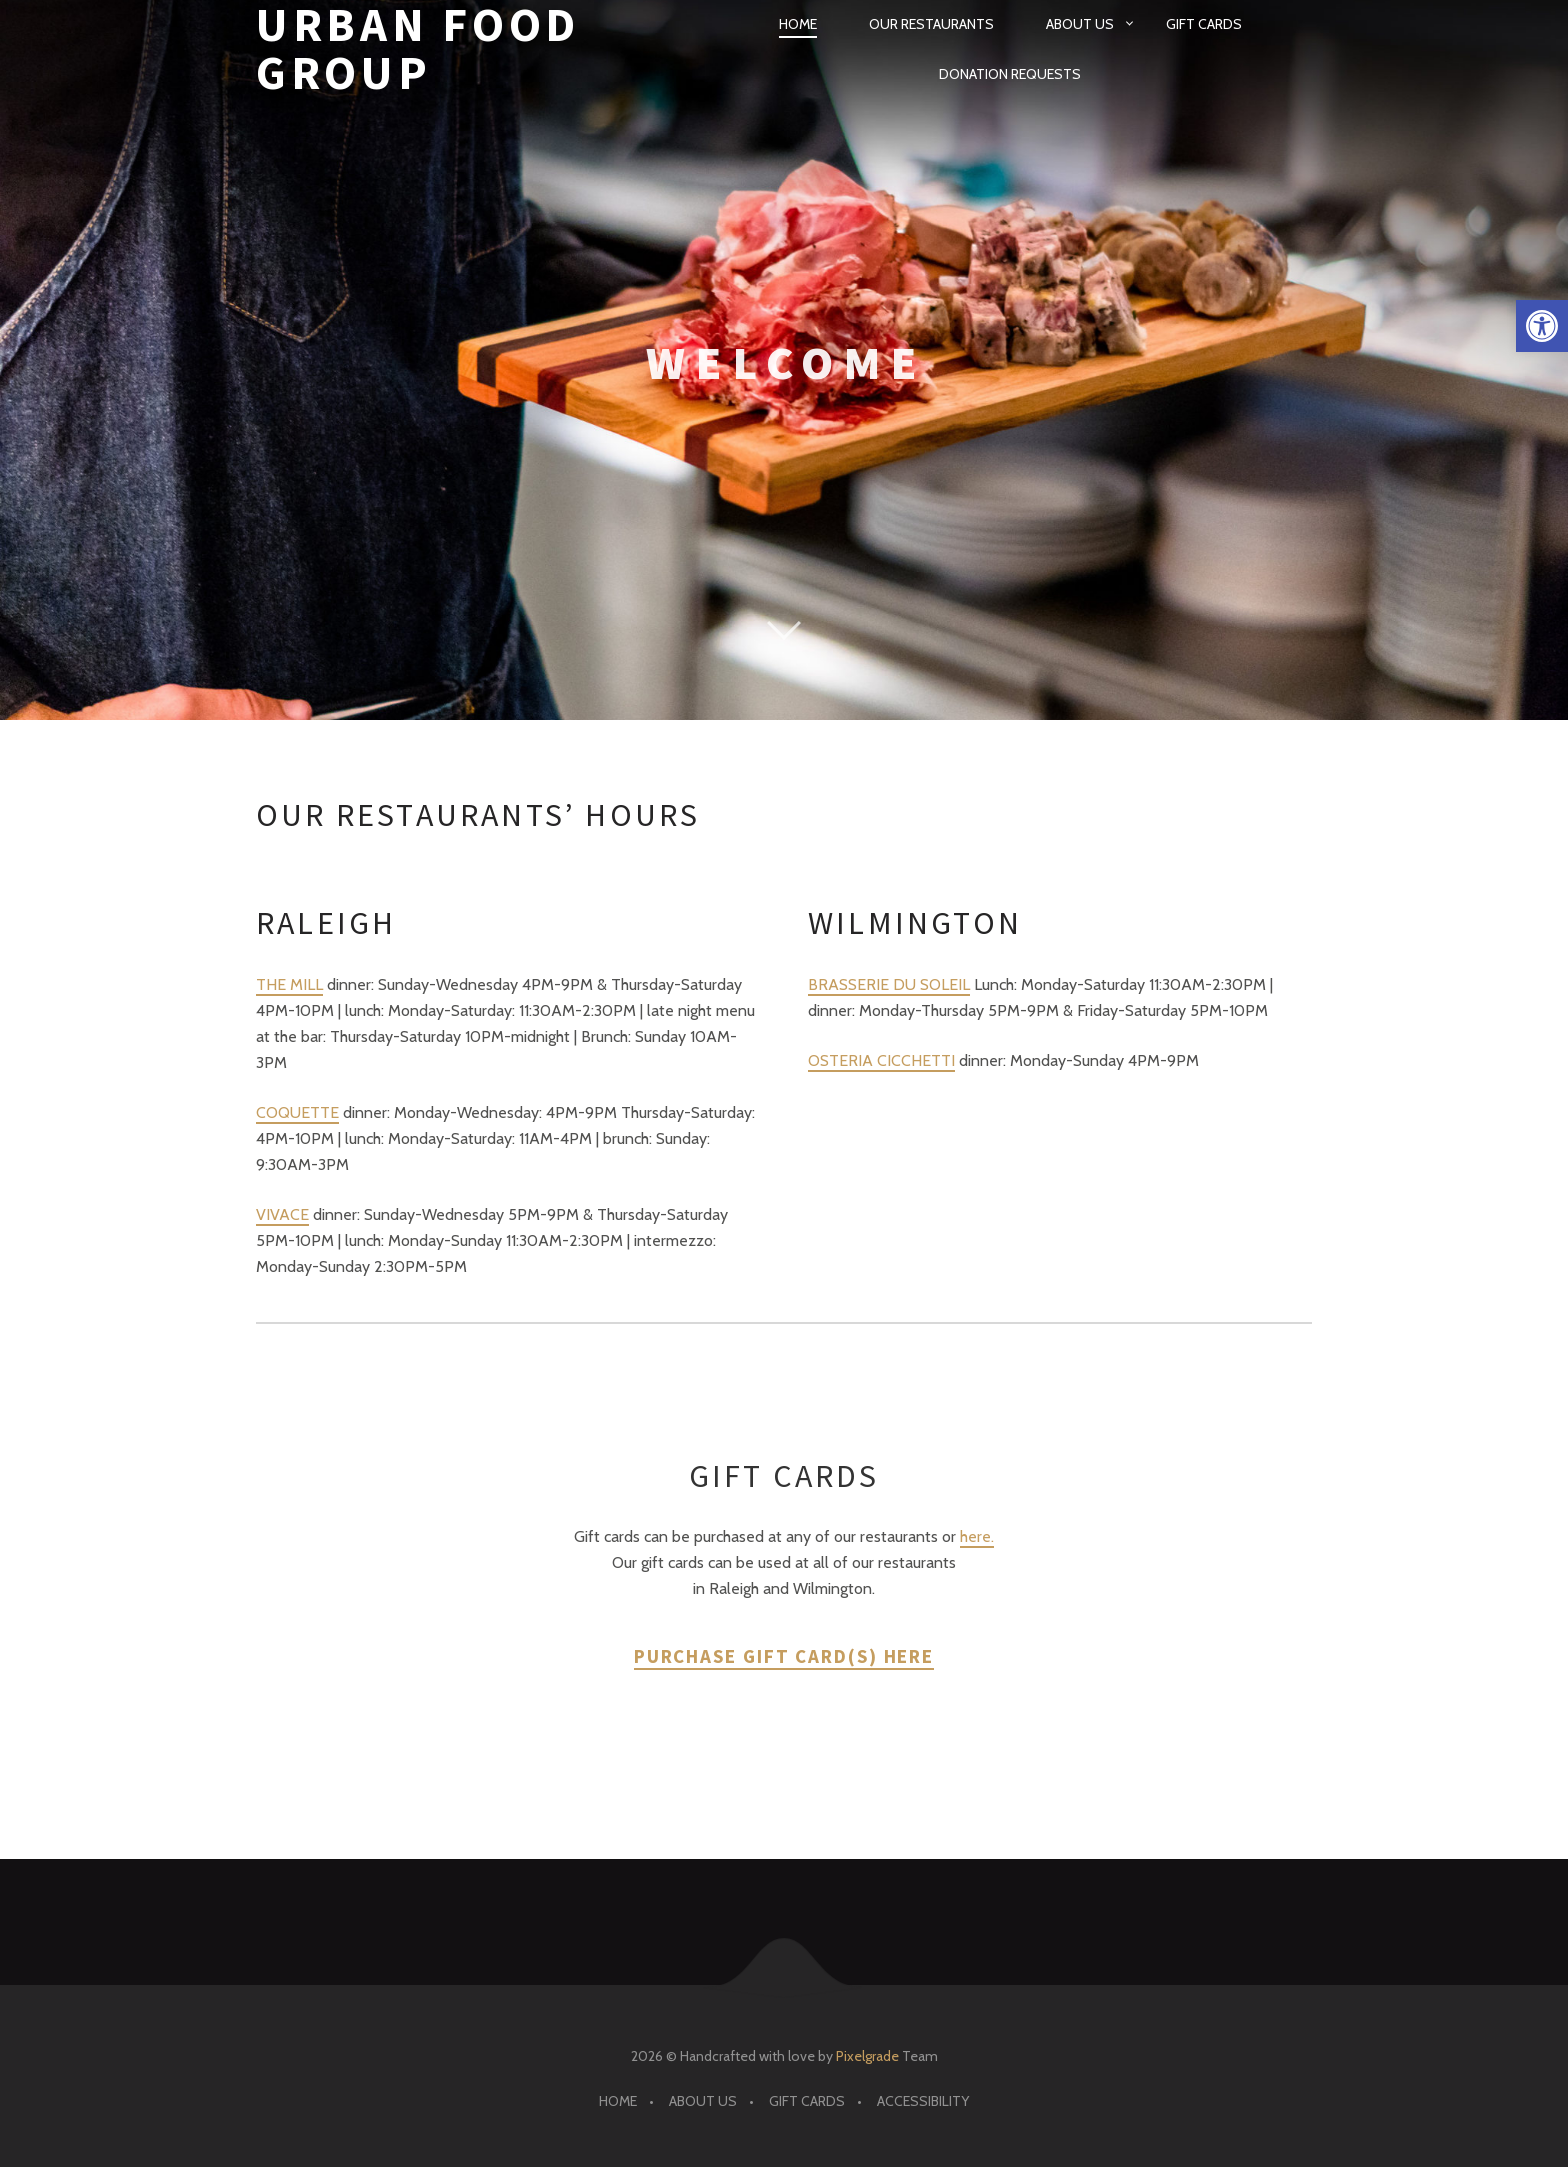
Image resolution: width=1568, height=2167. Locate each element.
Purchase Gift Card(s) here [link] (784, 1656)
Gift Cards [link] (1204, 24)
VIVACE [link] (282, 1214)
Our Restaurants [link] (931, 24)
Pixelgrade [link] (867, 2056)
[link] (1542, 326)
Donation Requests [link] (1010, 74)
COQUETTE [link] (297, 1112)
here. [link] (977, 1536)
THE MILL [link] (289, 984)
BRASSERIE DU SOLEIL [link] (889, 984)
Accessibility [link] (923, 2101)
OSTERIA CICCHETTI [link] (881, 1060)
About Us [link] (1080, 24)
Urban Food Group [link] (418, 49)
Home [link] (798, 24)
